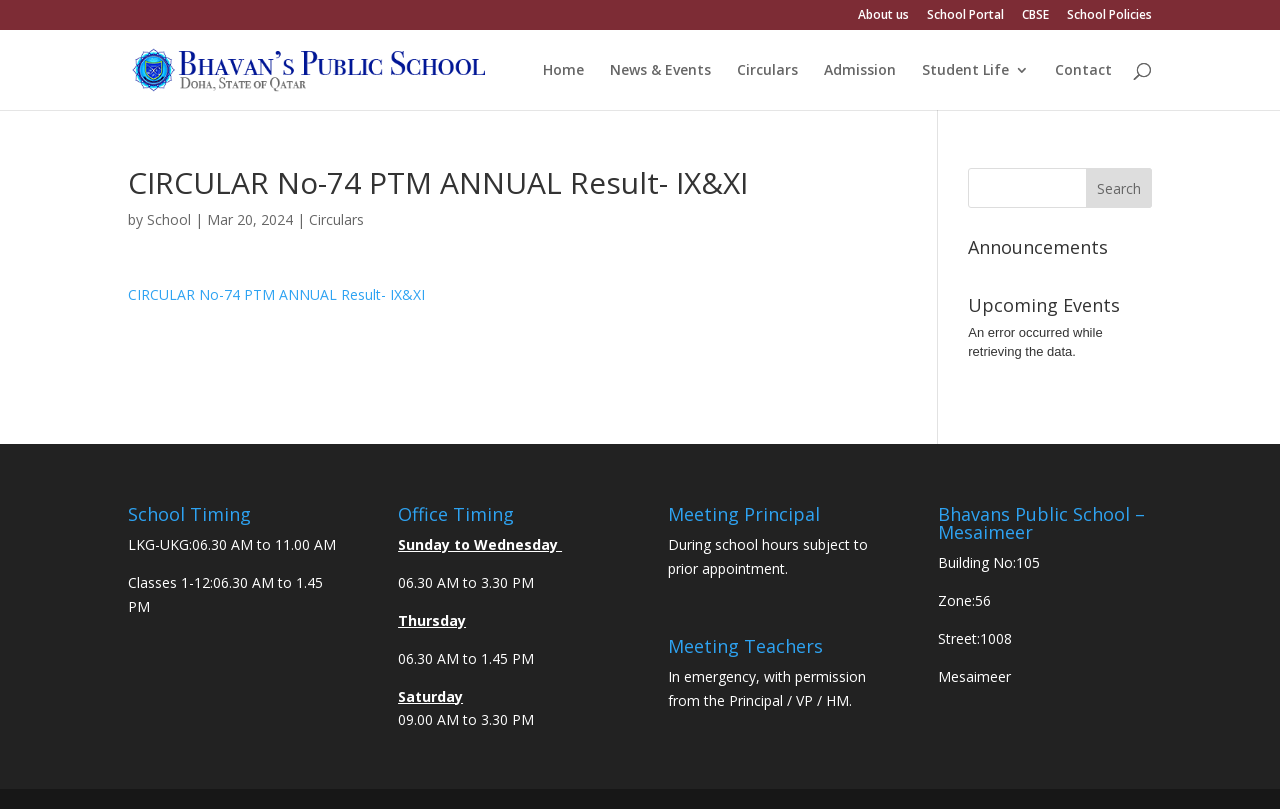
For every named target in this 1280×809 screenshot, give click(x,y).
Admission (860, 71)
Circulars (767, 71)
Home (563, 71)
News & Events (660, 71)
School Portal (965, 16)
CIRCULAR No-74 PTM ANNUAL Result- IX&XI (276, 294)
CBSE (1035, 16)
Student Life (965, 71)
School (169, 219)
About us (883, 16)
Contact (1083, 71)
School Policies (1109, 16)
